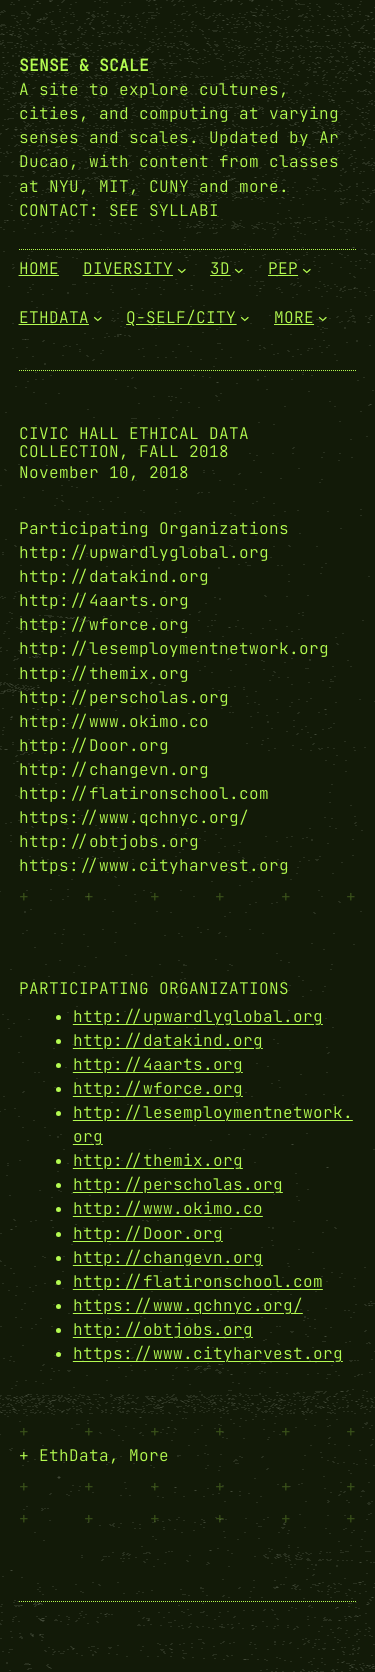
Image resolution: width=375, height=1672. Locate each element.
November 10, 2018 (104, 472)
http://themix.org (158, 1160)
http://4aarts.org (158, 1064)
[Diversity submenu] (182, 270)
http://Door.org (148, 1233)
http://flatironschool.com (198, 1281)
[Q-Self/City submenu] (245, 318)
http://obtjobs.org (163, 1329)
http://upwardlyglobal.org (198, 1016)
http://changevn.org (168, 1257)
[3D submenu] (239, 270)
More (149, 1455)
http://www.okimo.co (168, 1208)
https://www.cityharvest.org (208, 1353)
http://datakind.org (168, 1040)
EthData (74, 1455)
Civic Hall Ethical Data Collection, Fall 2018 (134, 443)
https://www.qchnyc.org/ (188, 1305)
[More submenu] (323, 318)
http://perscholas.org (178, 1184)
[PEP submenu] (307, 270)
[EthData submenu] (98, 318)
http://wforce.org (158, 1088)
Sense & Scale (84, 65)
